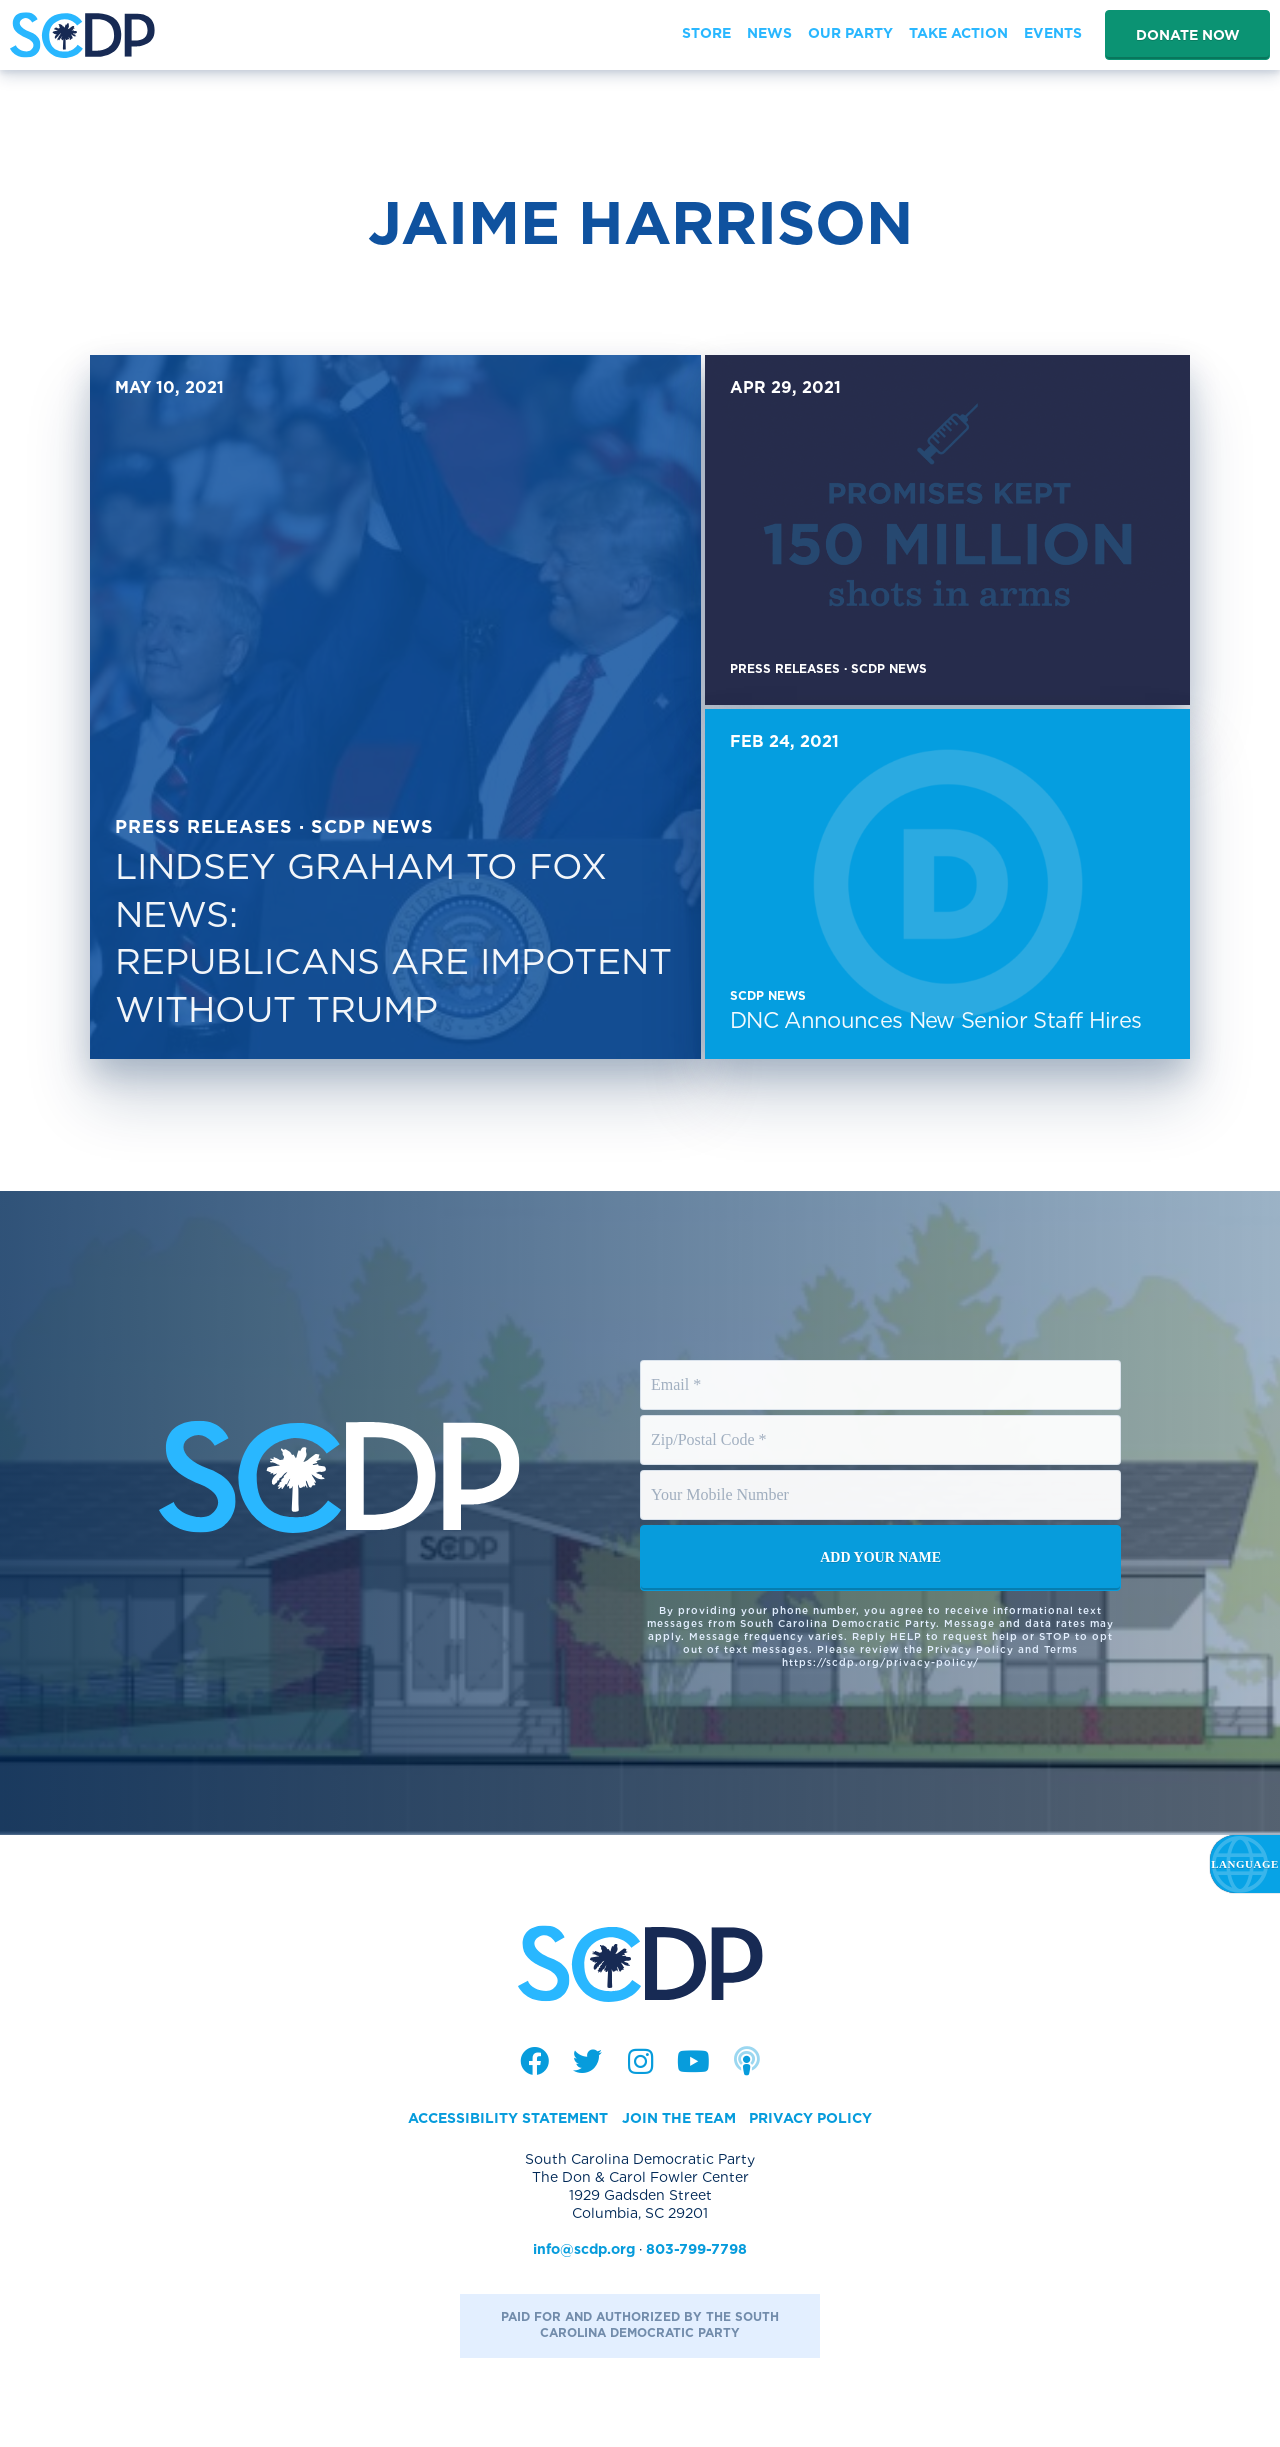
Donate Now (1188, 35)
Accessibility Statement (508, 2118)
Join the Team (679, 2118)
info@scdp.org (584, 2249)
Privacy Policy (810, 2118)
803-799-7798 (696, 2249)
